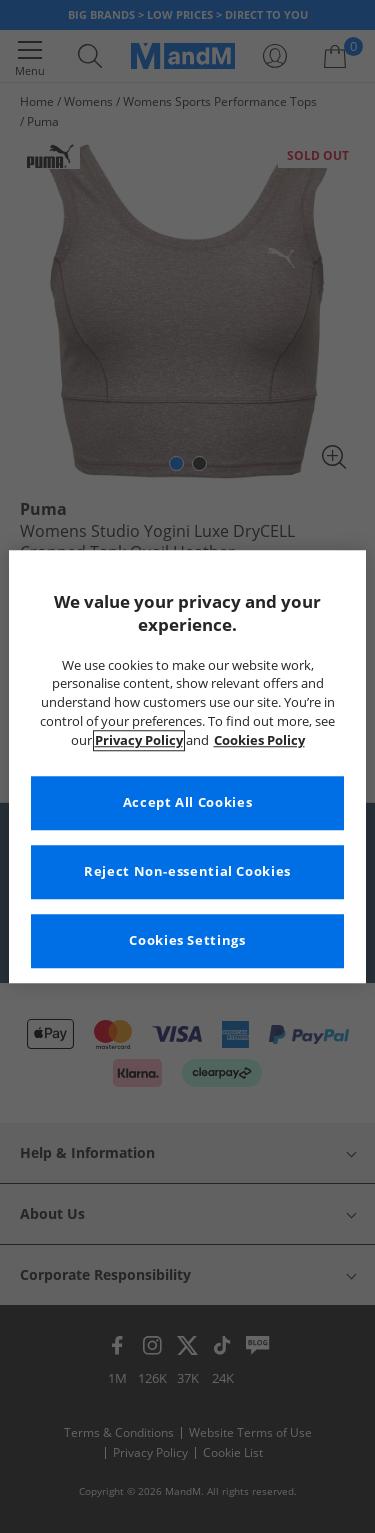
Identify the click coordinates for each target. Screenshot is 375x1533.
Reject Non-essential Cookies (187, 871)
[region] (187, 766)
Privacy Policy (139, 740)
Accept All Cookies (187, 802)
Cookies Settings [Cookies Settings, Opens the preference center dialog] (187, 940)
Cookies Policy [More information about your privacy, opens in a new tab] (259, 740)
